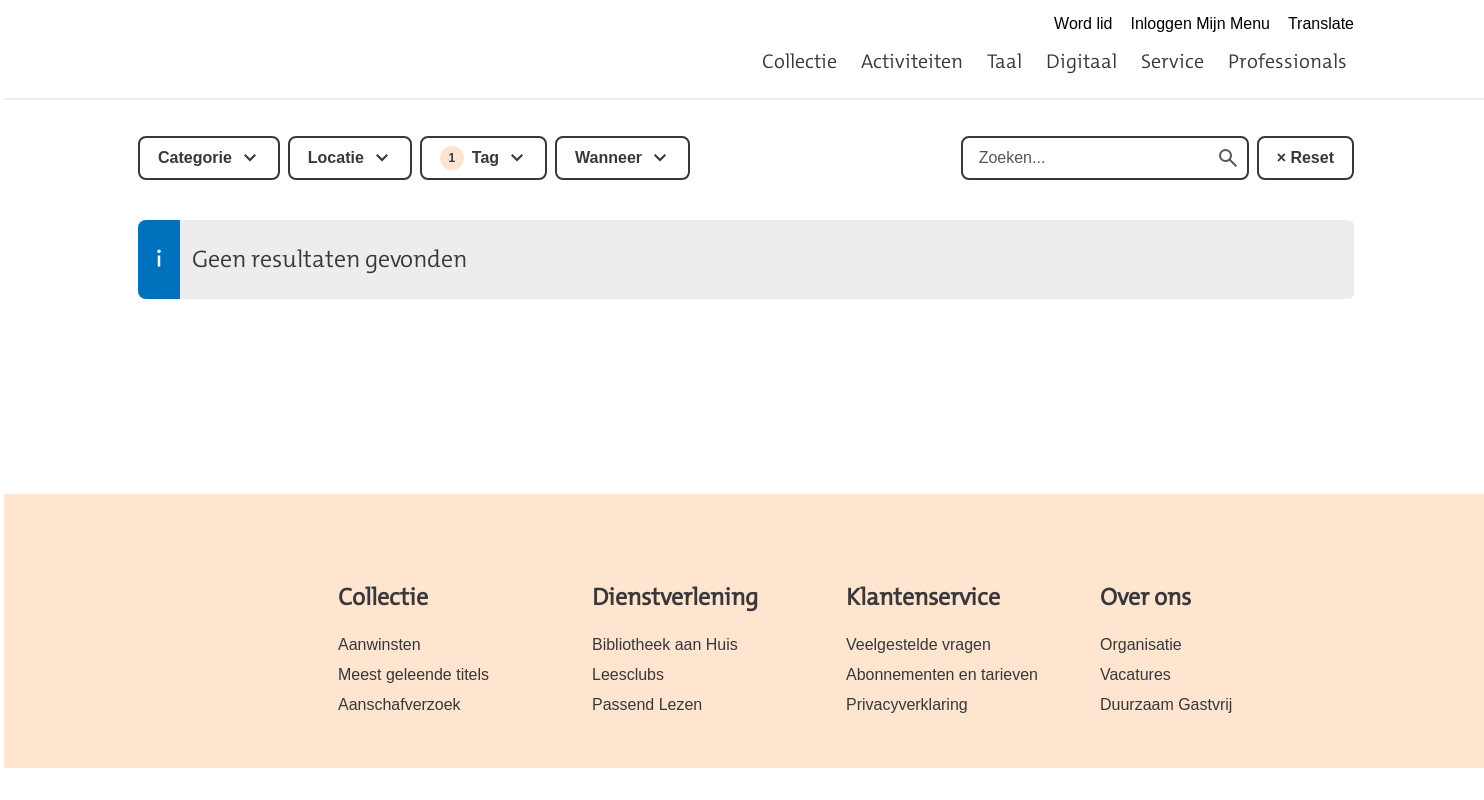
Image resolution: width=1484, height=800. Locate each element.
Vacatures (1135, 674)
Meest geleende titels (413, 674)
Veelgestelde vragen (918, 644)
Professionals (1287, 61)
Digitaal (1081, 61)
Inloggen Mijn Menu (1200, 23)
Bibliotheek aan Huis (665, 644)
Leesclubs (628, 674)
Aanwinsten (379, 644)
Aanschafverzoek (399, 704)
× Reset (1305, 157)
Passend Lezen (647, 704)
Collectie (799, 61)
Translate (1321, 23)
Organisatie (1141, 644)
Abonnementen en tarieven (942, 674)
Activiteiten (912, 61)
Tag (469, 158)
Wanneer (608, 157)
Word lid (1083, 23)
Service (1172, 61)
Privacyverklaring (907, 704)
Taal (1004, 61)
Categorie (195, 157)
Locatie (336, 157)
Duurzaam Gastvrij (1166, 704)
